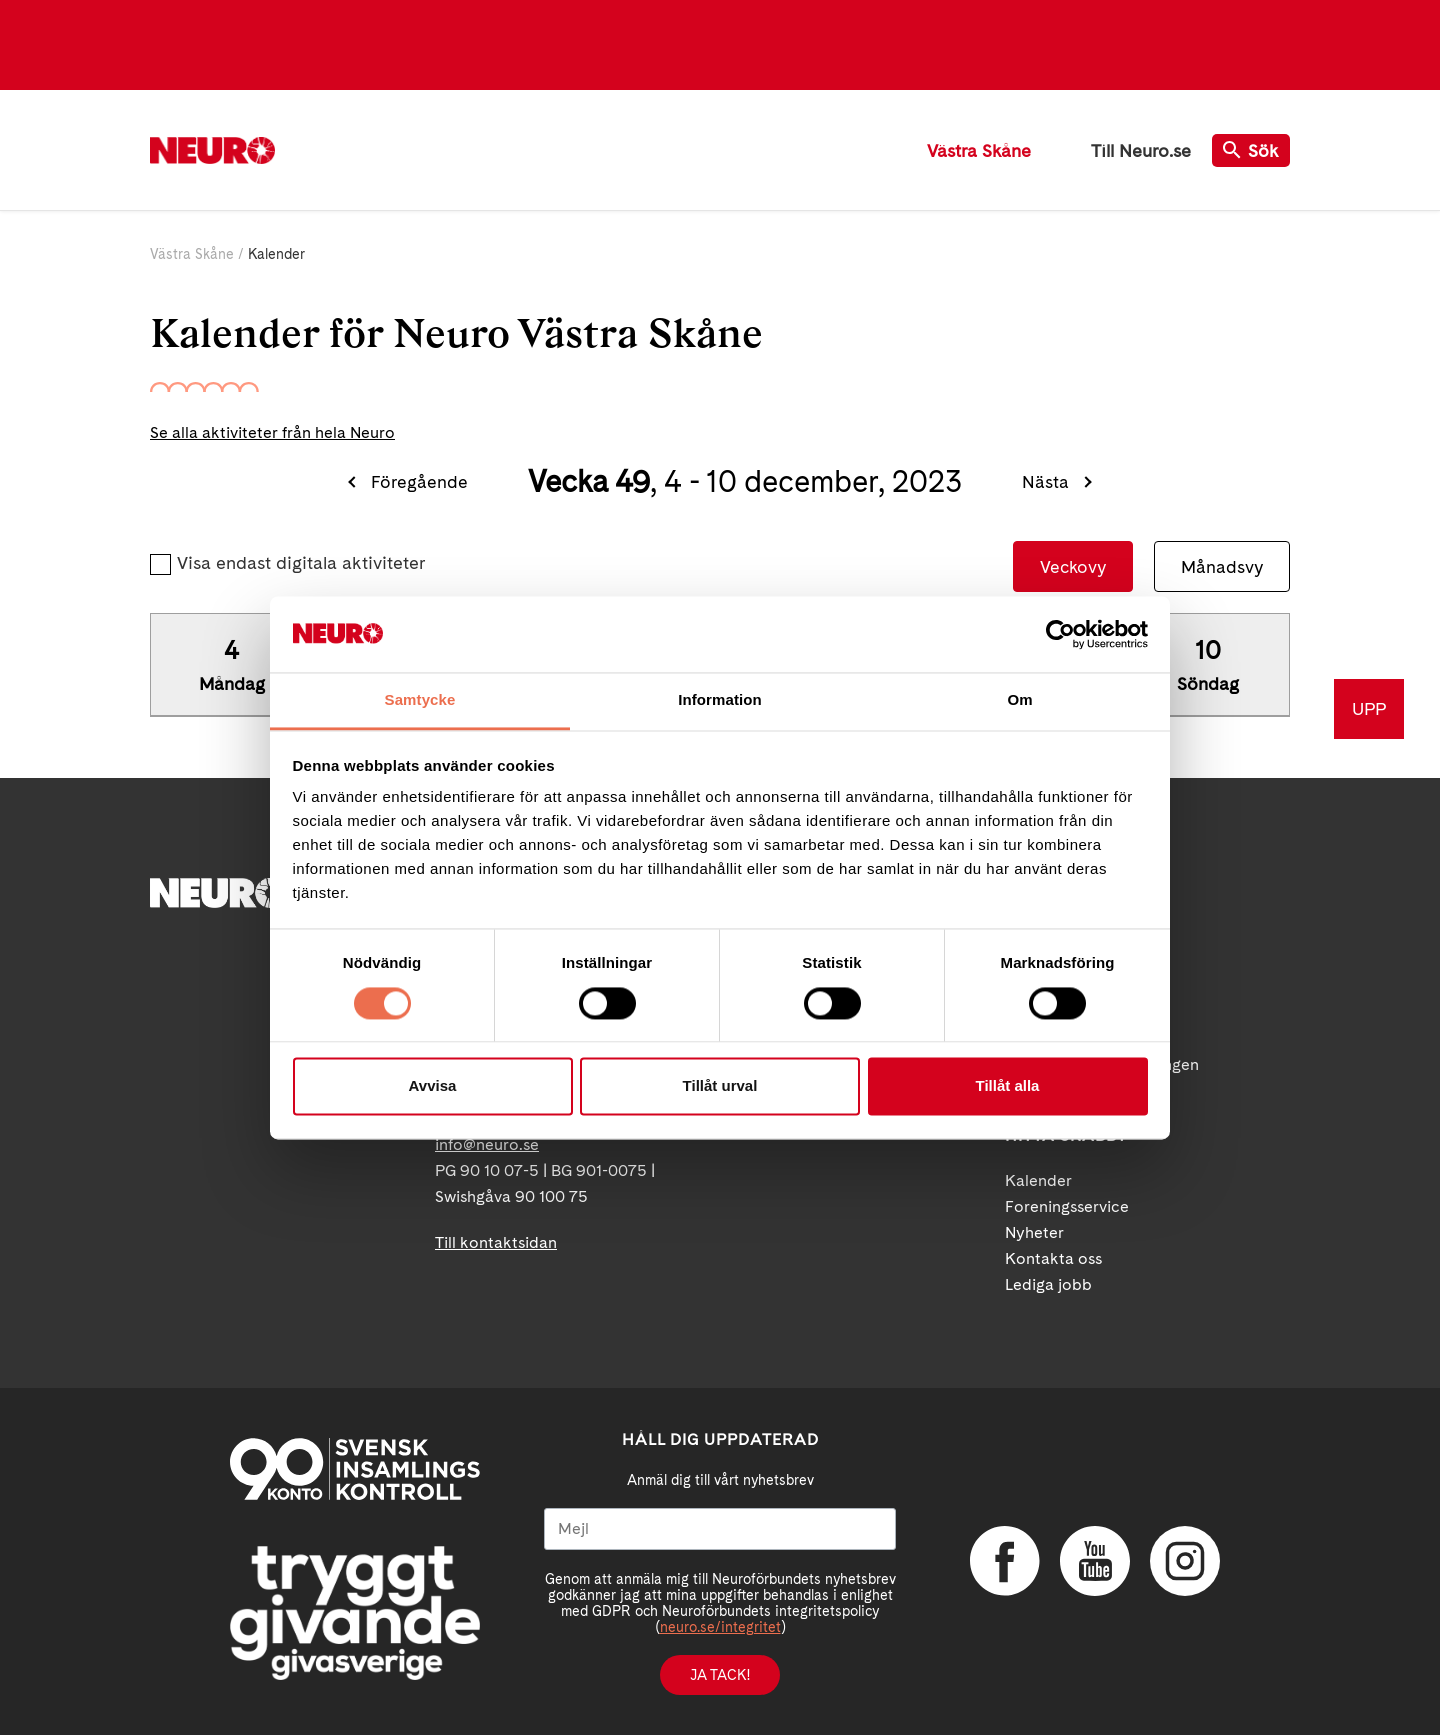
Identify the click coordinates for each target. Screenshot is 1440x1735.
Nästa (1045, 481)
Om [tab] (1019, 700)
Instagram (1185, 1561)
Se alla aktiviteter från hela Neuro (272, 432)
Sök (1251, 150)
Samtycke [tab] (420, 700)
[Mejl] (720, 1529)
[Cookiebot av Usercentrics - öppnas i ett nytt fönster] (1060, 634)
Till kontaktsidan (496, 1242)
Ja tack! (720, 1675)
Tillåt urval (720, 1086)
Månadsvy (1222, 566)
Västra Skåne (979, 150)
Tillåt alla (1008, 1086)
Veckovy (1073, 566)
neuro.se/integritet (720, 1627)
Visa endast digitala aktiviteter (301, 562)
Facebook (1005, 1561)
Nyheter (1034, 1232)
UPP (1369, 708)
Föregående (419, 481)
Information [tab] (720, 700)
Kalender (1038, 1180)
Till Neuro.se (1141, 150)
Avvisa (433, 1086)
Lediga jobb (1048, 1284)
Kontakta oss (1053, 1258)
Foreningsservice (1067, 1206)
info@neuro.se (487, 1144)
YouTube (1095, 1561)
